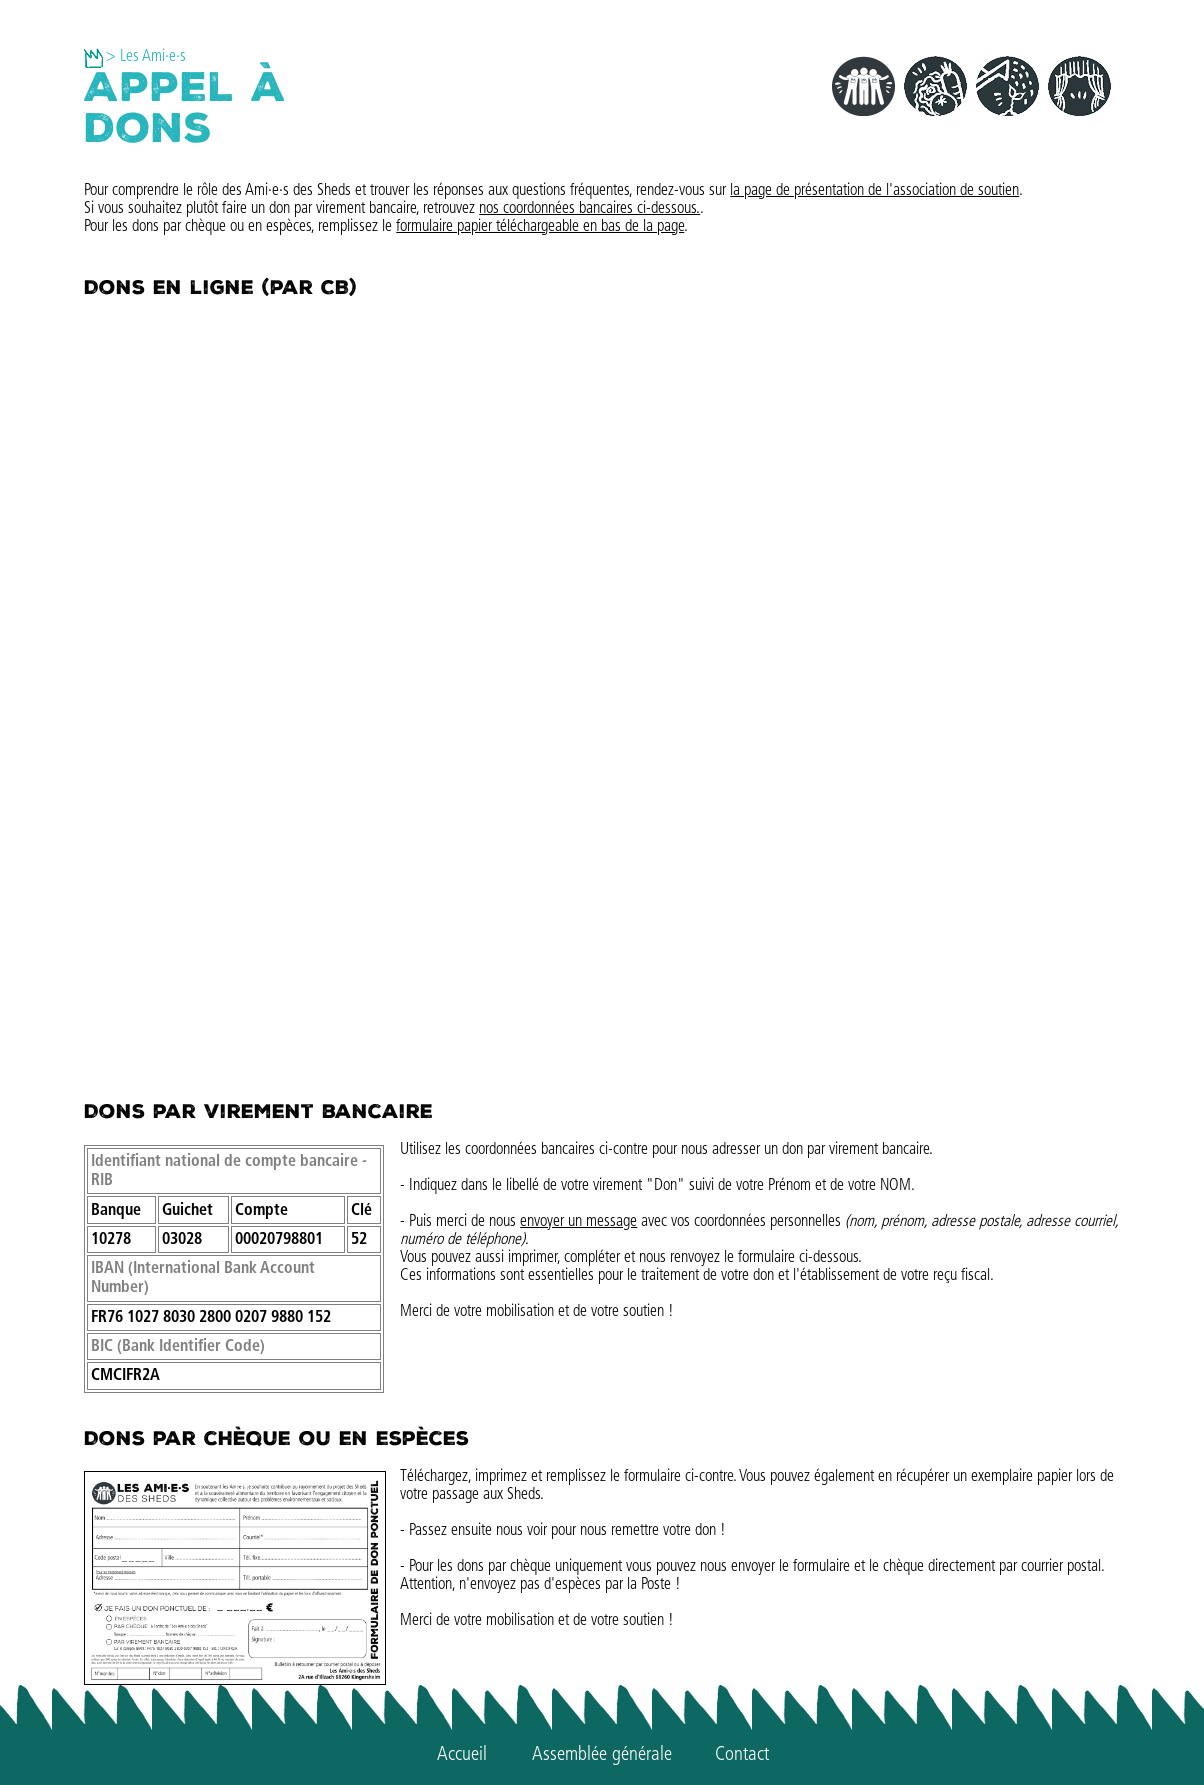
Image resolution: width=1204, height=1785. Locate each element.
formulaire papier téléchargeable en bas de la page (540, 226)
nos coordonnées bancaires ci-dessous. (589, 208)
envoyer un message (578, 1221)
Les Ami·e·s (153, 56)
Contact (742, 1755)
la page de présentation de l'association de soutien (874, 190)
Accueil (462, 1755)
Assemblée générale (602, 1755)
